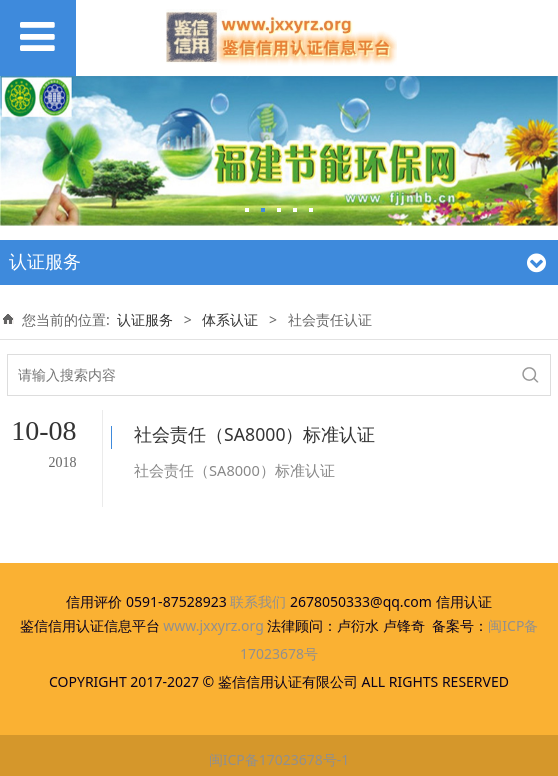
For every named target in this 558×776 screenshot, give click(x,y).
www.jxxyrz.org (213, 618)
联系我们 (258, 594)
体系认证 (230, 319)
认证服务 (145, 319)
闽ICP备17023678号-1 (279, 753)
